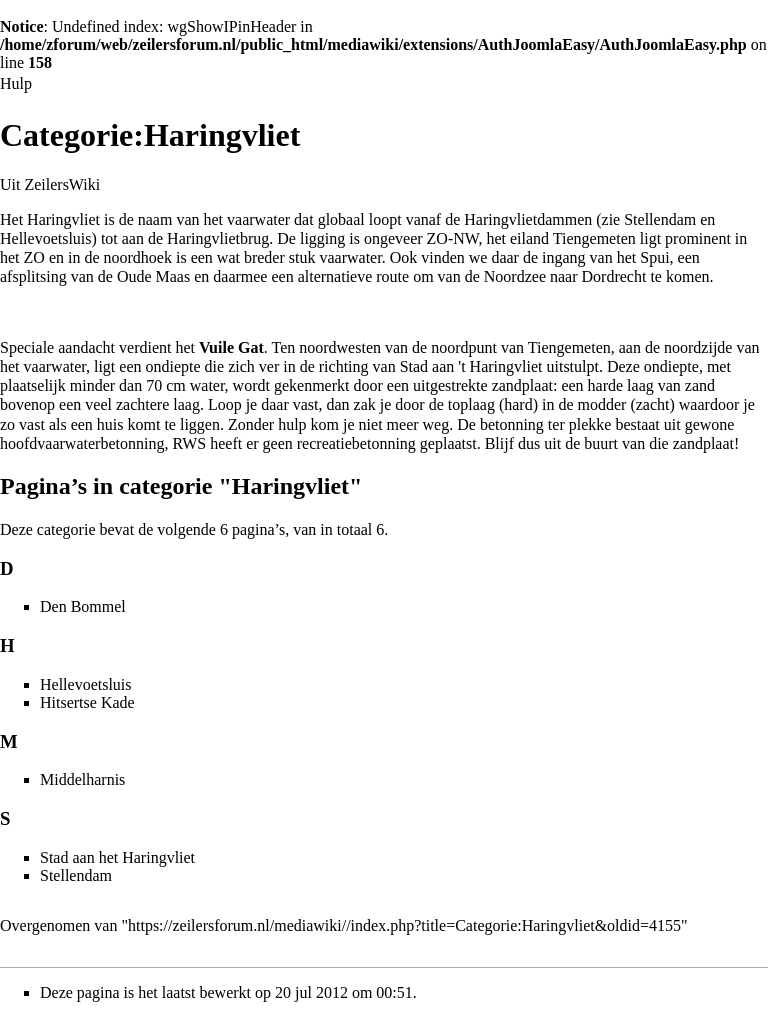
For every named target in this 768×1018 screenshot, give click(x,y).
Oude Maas (153, 276)
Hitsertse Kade (87, 702)
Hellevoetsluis (46, 238)
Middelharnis (82, 779)
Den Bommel (83, 606)
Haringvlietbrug (218, 238)
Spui (654, 257)
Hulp (16, 83)
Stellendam (660, 219)
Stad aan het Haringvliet (117, 857)
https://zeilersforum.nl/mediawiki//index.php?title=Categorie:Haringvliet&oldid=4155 (404, 925)
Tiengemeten (594, 238)
